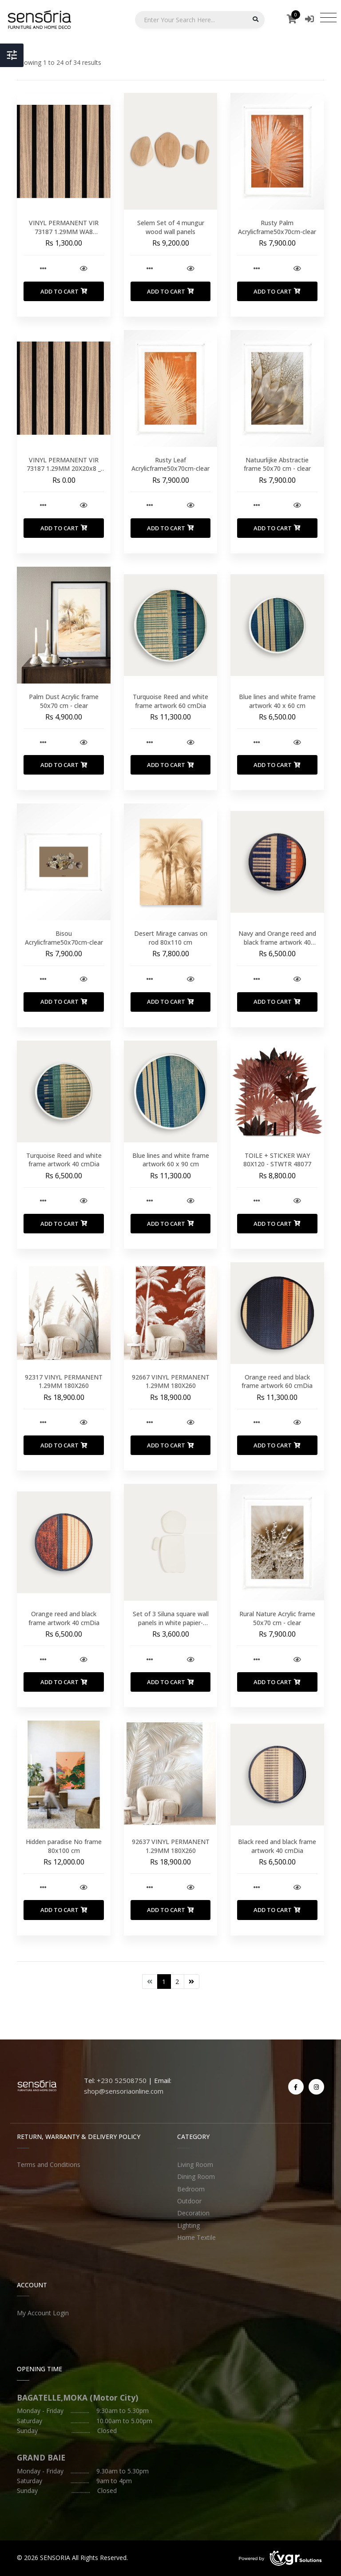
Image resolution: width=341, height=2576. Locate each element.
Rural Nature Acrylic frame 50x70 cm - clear (277, 1618)
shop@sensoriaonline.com (123, 2091)
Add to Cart (63, 291)
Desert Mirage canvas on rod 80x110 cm (170, 937)
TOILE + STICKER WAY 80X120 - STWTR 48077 (277, 1160)
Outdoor (189, 2201)
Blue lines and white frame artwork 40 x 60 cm (277, 701)
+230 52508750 (122, 2080)
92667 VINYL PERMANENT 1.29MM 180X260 (171, 1381)
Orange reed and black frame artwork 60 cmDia (277, 1381)
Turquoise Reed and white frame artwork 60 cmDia (170, 701)
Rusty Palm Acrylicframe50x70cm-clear (277, 227)
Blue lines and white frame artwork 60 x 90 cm (170, 1160)
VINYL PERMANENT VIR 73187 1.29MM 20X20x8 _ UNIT (64, 468)
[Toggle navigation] (328, 17)
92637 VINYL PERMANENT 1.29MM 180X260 (171, 1846)
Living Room (195, 2164)
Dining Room (196, 2176)
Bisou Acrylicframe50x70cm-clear (64, 937)
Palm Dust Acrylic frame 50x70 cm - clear (64, 701)
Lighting (188, 2225)
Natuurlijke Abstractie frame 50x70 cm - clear (277, 464)
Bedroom (191, 2189)
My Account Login (43, 2313)
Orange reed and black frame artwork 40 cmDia (63, 1618)
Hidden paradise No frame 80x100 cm (64, 1846)
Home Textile (196, 2237)
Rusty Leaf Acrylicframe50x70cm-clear (170, 464)
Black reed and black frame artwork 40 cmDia (277, 1846)
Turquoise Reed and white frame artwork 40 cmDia (64, 1160)
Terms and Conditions (48, 2164)
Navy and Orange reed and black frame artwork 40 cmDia (277, 942)
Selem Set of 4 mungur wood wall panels (170, 227)
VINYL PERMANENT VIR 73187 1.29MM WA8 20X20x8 (64, 231)
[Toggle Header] (12, 55)
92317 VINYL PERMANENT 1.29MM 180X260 (64, 1381)
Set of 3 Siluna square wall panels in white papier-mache (171, 1622)
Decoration (193, 2213)
